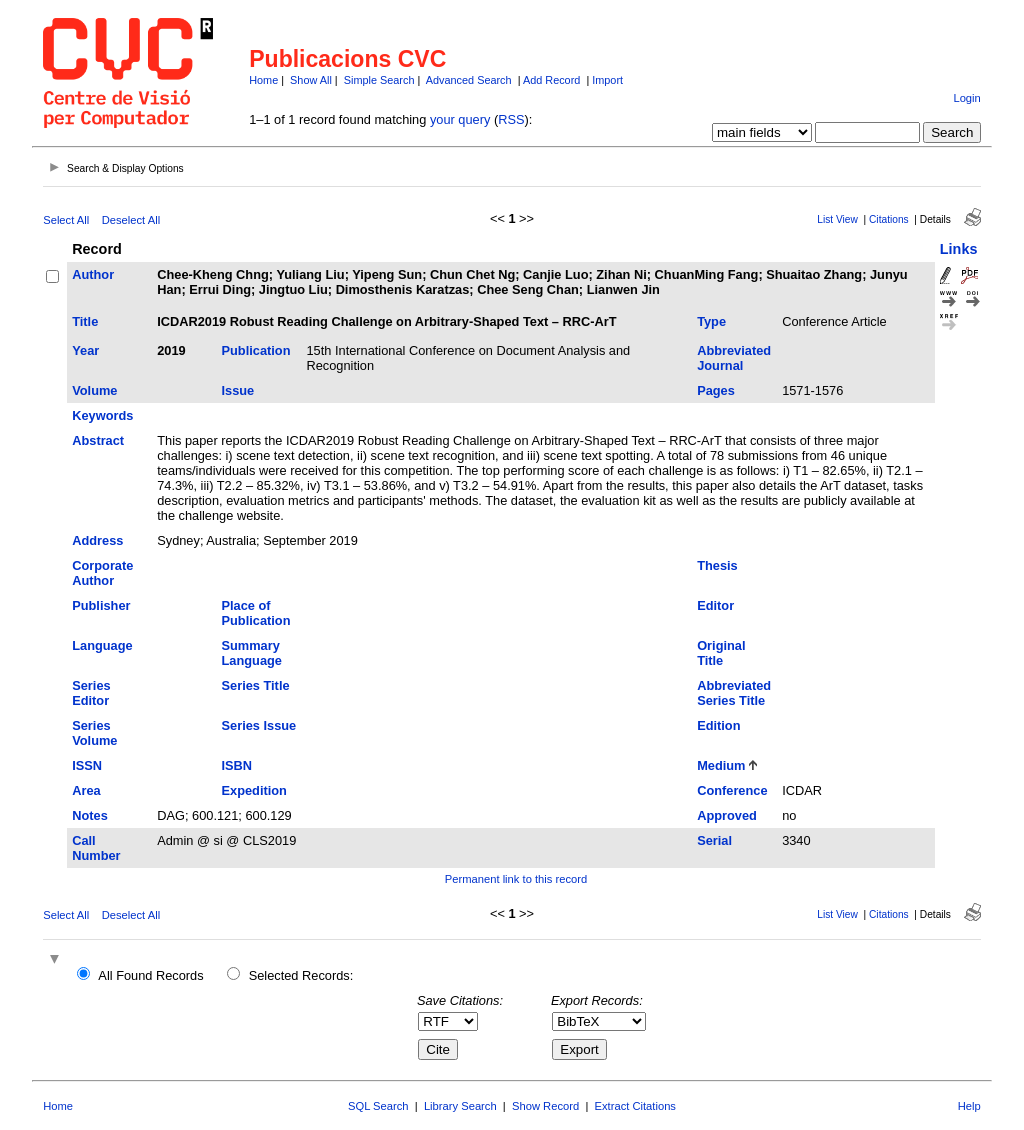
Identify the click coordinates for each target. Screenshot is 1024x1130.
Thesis (717, 565)
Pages (716, 390)
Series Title (256, 685)
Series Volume (94, 733)
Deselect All (131, 220)
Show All (311, 80)
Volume (94, 390)
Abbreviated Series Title (734, 693)
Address (97, 540)
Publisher (101, 605)
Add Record (551, 80)
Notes (90, 815)
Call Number (96, 848)
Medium (721, 765)
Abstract (98, 440)
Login (966, 98)
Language (102, 645)
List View (837, 219)
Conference (732, 790)
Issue (238, 390)
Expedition (254, 790)
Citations (889, 219)
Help (969, 1106)
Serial (714, 840)
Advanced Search (469, 80)
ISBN (237, 765)
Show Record (545, 1106)
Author (93, 274)
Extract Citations (635, 1106)
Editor (715, 605)
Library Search (460, 1106)
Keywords (102, 415)
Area (86, 790)
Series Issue (259, 725)
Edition (718, 725)
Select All (66, 220)
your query (460, 119)
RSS (511, 119)
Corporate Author (102, 573)
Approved (727, 815)
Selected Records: (301, 975)
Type (711, 321)
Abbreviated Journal (734, 358)
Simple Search (379, 80)
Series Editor (91, 693)
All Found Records (150, 975)
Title (85, 321)
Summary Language (252, 653)
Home (263, 80)
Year (85, 350)
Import (607, 80)
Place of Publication (256, 613)
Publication (256, 350)
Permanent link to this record (516, 879)
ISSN (87, 765)
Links (959, 249)
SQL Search (378, 1106)
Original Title (721, 653)
